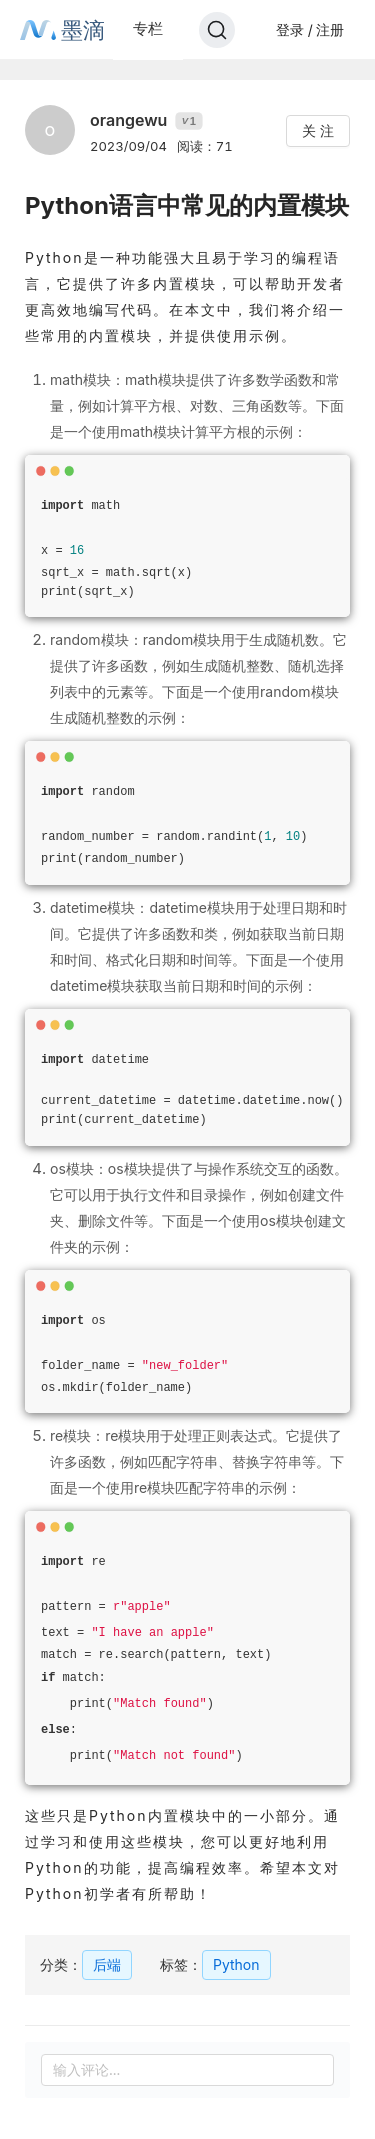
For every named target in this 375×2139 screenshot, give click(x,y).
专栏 (148, 28)
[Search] (217, 30)
